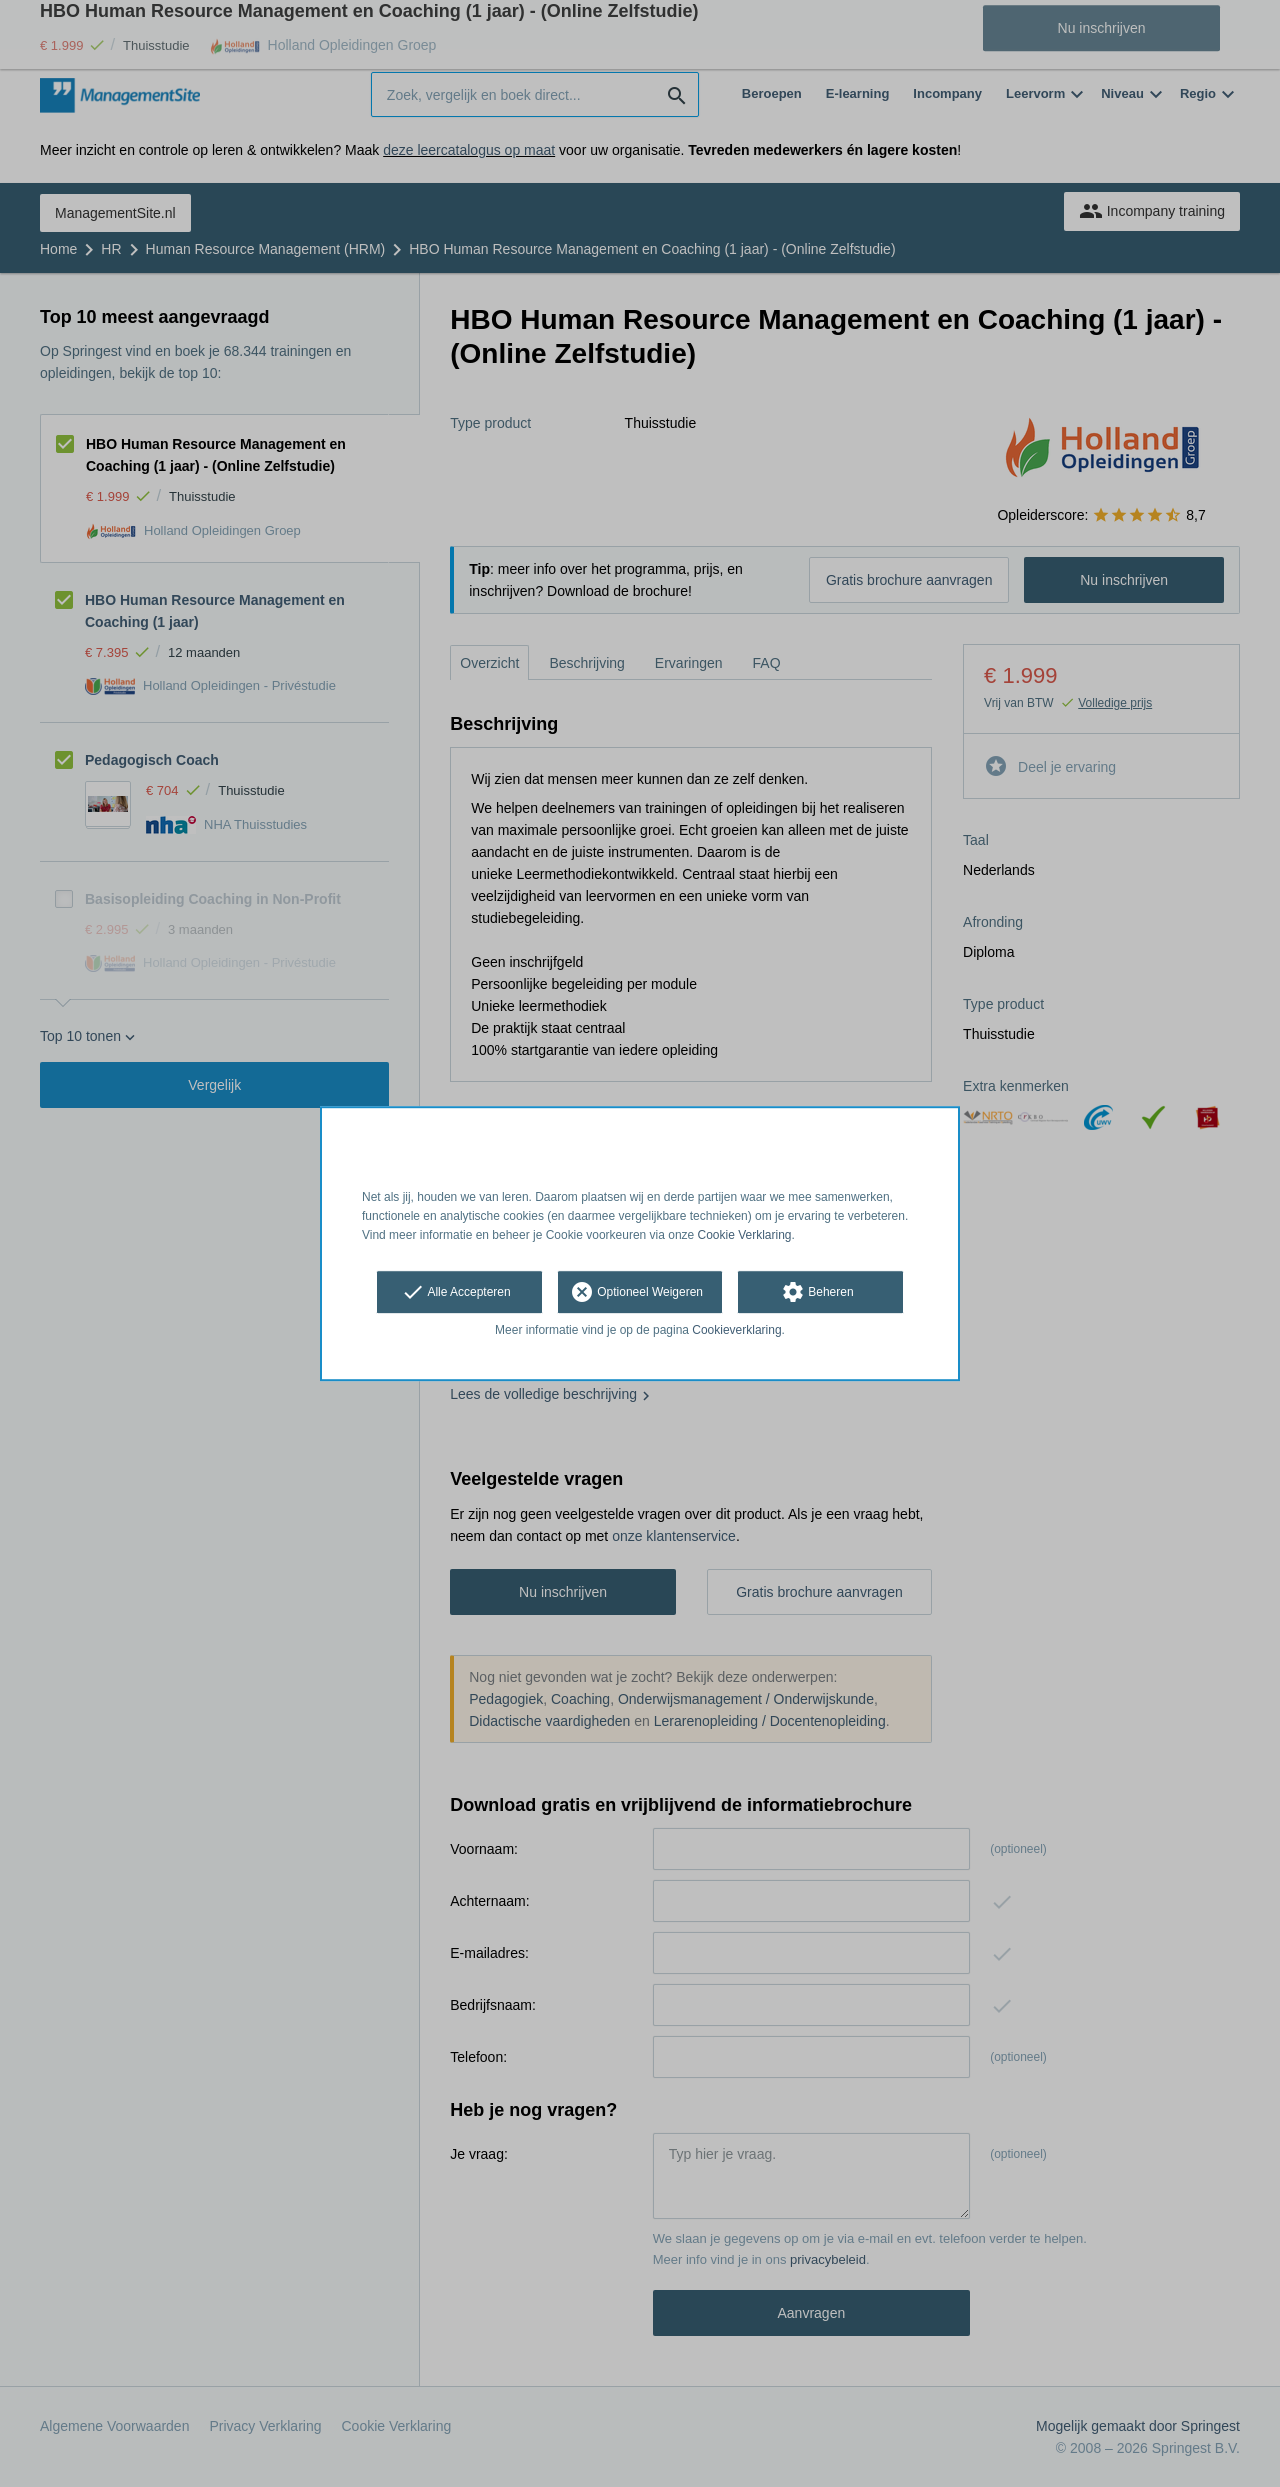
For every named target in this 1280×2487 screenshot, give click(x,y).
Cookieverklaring (736, 1331)
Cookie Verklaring (745, 1235)
